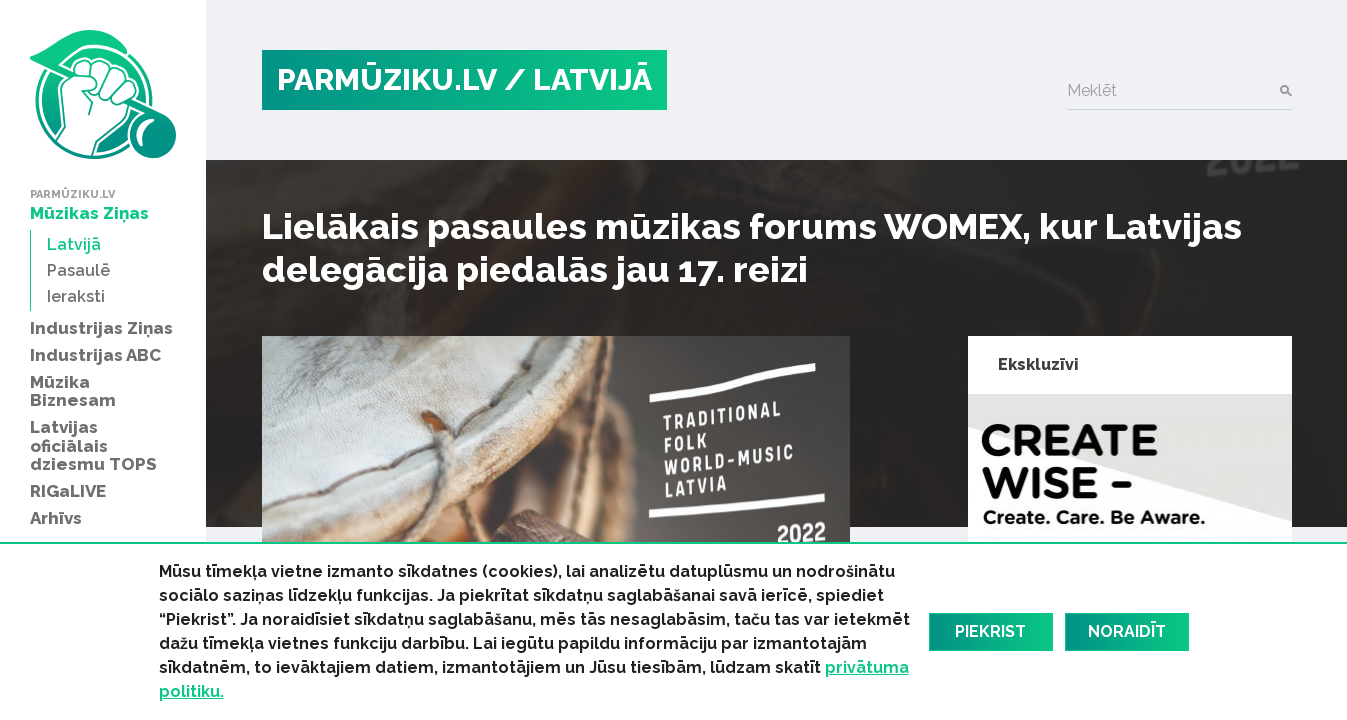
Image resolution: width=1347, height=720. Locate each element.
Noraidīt (1127, 631)
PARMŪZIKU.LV (387, 79)
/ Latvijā (578, 79)
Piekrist (990, 631)
